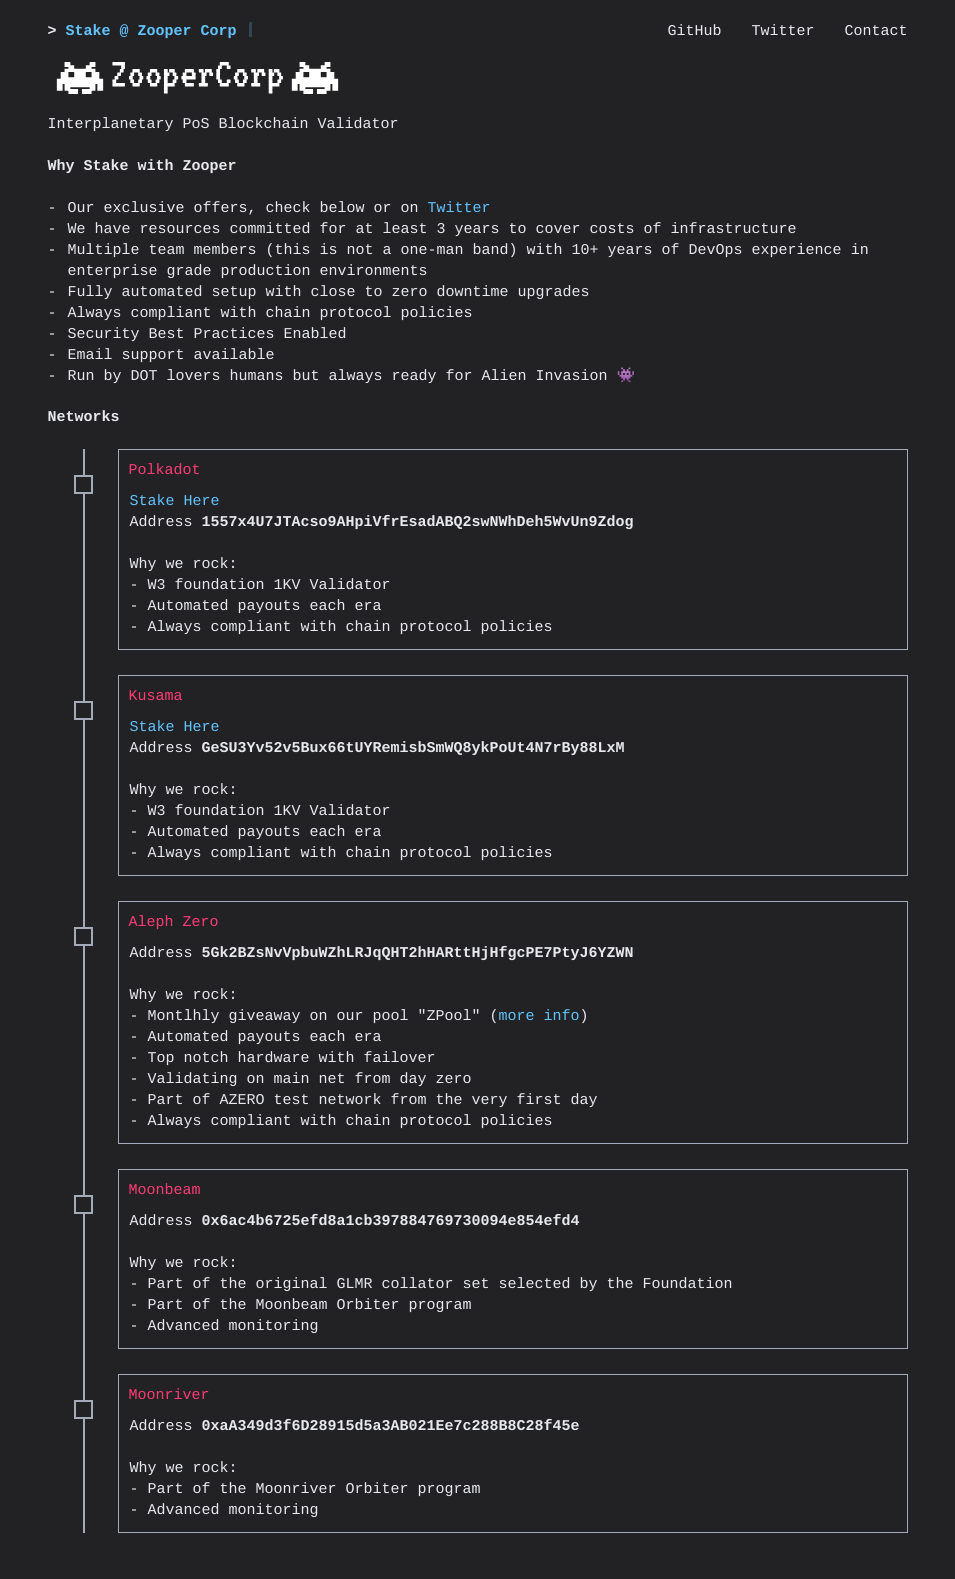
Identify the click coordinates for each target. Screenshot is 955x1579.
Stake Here (175, 501)
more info (539, 1016)
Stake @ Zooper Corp (151, 31)
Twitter (459, 208)
